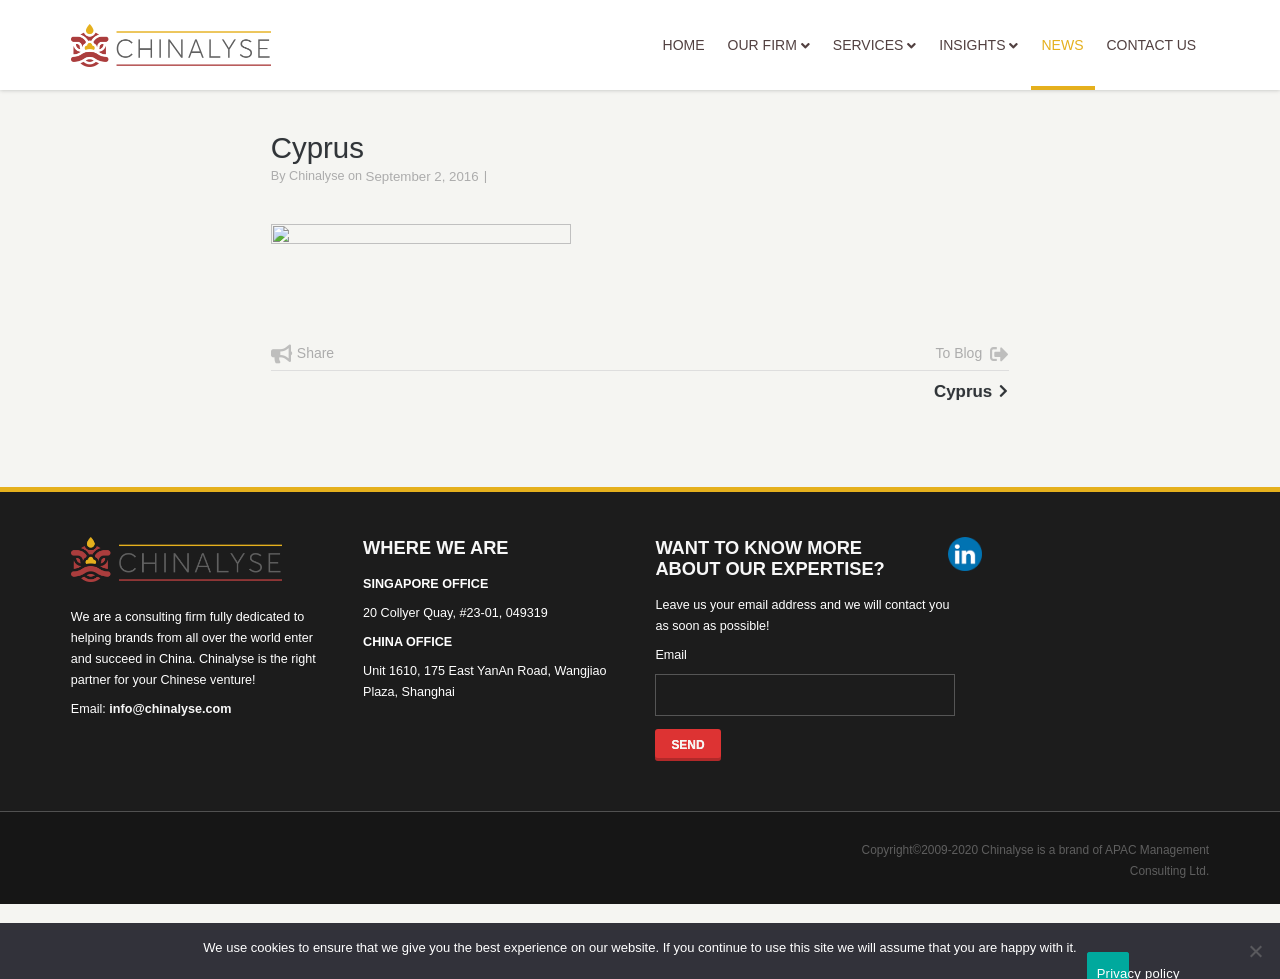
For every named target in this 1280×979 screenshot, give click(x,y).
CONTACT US (1151, 45)
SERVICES (875, 45)
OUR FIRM (769, 45)
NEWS (1063, 63)
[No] (1255, 951)
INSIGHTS (978, 45)
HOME (684, 45)
